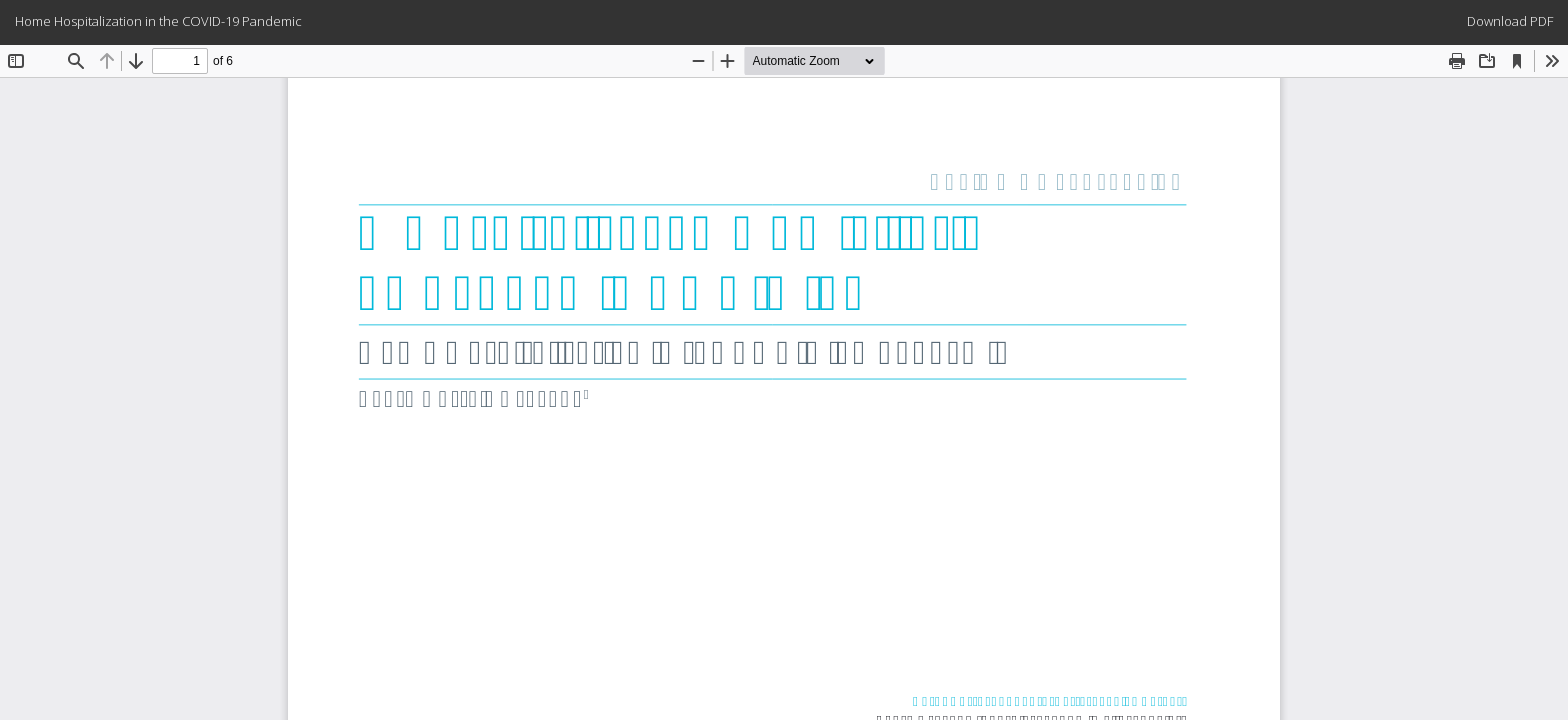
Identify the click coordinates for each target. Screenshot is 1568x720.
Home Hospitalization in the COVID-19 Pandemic (158, 21)
